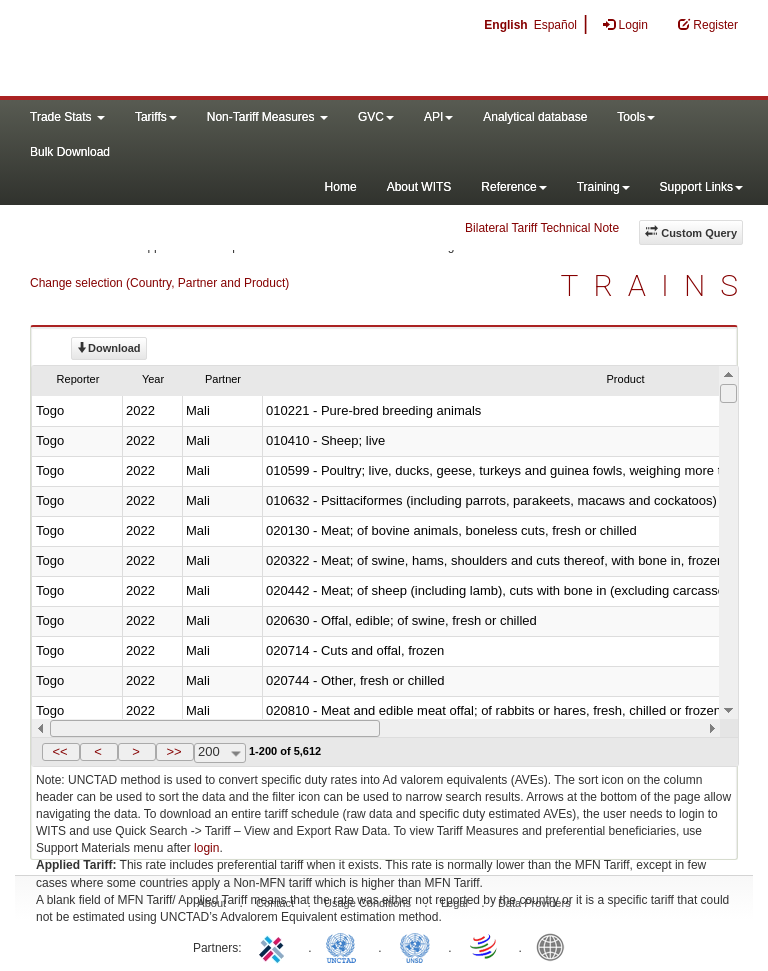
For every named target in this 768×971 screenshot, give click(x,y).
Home (341, 187)
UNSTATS (415, 946)
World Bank (555, 946)
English (505, 25)
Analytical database (535, 117)
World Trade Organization (485, 946)
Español (555, 25)
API (438, 117)
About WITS (419, 187)
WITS (200, 50)
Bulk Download (70, 152)
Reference (513, 187)
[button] (61, 752)
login (206, 848)
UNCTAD (345, 946)
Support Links (701, 187)
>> (173, 751)
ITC (275, 946)
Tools (636, 117)
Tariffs (156, 117)
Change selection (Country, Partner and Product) (159, 283)
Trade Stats (67, 117)
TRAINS (657, 285)
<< (59, 751)
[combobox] (220, 753)
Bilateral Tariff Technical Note (542, 228)
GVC (376, 117)
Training (603, 187)
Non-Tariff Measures (267, 117)
